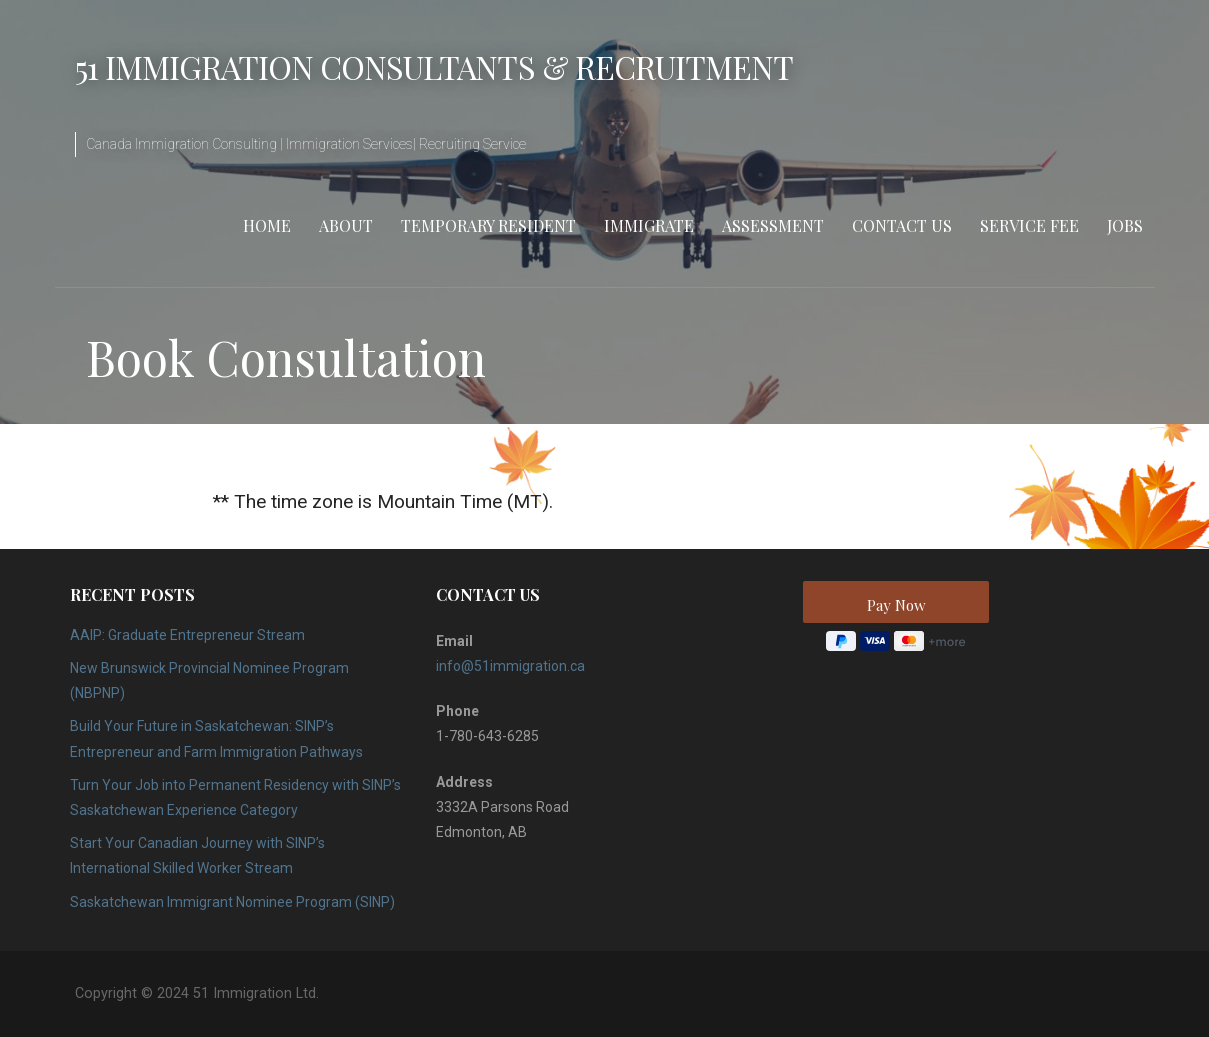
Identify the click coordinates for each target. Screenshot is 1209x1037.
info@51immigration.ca (510, 666)
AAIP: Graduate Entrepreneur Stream (187, 635)
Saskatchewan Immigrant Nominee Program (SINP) (232, 902)
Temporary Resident (488, 225)
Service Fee (1029, 225)
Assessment (773, 225)
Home (267, 225)
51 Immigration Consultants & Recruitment (434, 66)
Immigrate (649, 225)
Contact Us (902, 225)
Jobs (1125, 225)
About (346, 225)
